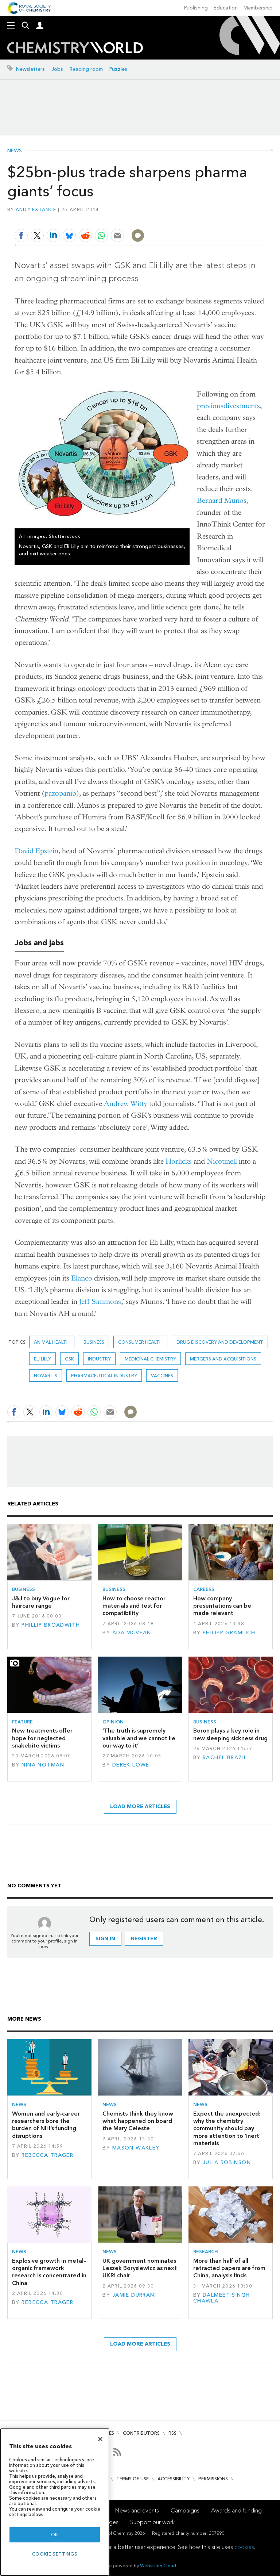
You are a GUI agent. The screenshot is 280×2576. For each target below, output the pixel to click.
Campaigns (185, 2510)
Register (144, 1939)
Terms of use (132, 2478)
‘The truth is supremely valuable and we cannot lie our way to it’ (138, 1738)
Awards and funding (236, 2510)
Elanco (81, 1278)
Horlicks (179, 1161)
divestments (241, 406)
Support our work (152, 2522)
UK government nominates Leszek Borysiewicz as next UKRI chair (139, 2268)
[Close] (100, 2439)
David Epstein (36, 851)
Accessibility (174, 2478)
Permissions (213, 2478)
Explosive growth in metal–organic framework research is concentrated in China (49, 2271)
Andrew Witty (125, 1103)
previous (210, 406)
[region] (54, 2502)
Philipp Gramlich (229, 1633)
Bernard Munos (221, 500)
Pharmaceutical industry (104, 1375)
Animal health (52, 1342)
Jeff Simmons (100, 1301)
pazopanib (60, 793)
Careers (203, 1589)
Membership (258, 8)
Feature (22, 1722)
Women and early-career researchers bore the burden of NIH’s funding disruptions (46, 2124)
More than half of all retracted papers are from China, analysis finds (229, 2268)
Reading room (86, 69)
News (14, 151)
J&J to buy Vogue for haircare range (41, 1602)
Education (226, 8)
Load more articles (140, 1806)
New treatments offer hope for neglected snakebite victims (42, 1738)
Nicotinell (222, 1161)
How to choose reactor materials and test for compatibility (134, 1606)
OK (54, 2534)
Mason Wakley (136, 2148)
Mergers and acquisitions (223, 1359)
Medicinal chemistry (150, 1359)
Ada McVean (131, 1633)
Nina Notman (43, 1765)
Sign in (105, 1939)
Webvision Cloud (158, 2565)
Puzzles (118, 69)
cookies (244, 2547)
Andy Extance (36, 209)
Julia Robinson (227, 2162)
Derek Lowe (130, 1765)
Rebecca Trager (47, 2155)
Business (93, 1342)
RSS (172, 2433)
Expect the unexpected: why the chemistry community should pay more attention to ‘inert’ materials (227, 2128)
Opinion (113, 1722)
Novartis (45, 1375)
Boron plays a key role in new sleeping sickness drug (230, 1734)
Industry (99, 1359)
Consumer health (140, 1342)
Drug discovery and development (219, 1342)
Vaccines (162, 1375)
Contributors (141, 2433)
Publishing (196, 8)
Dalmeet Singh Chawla (221, 2298)
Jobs (57, 69)
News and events (137, 2510)
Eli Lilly (42, 1359)
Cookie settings (55, 2554)
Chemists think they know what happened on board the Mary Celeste (137, 2121)
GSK (69, 1359)
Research (205, 2251)
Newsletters (30, 69)
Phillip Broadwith (51, 1625)
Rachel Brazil (225, 1757)
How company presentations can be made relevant (222, 1606)
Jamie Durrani (134, 2295)
